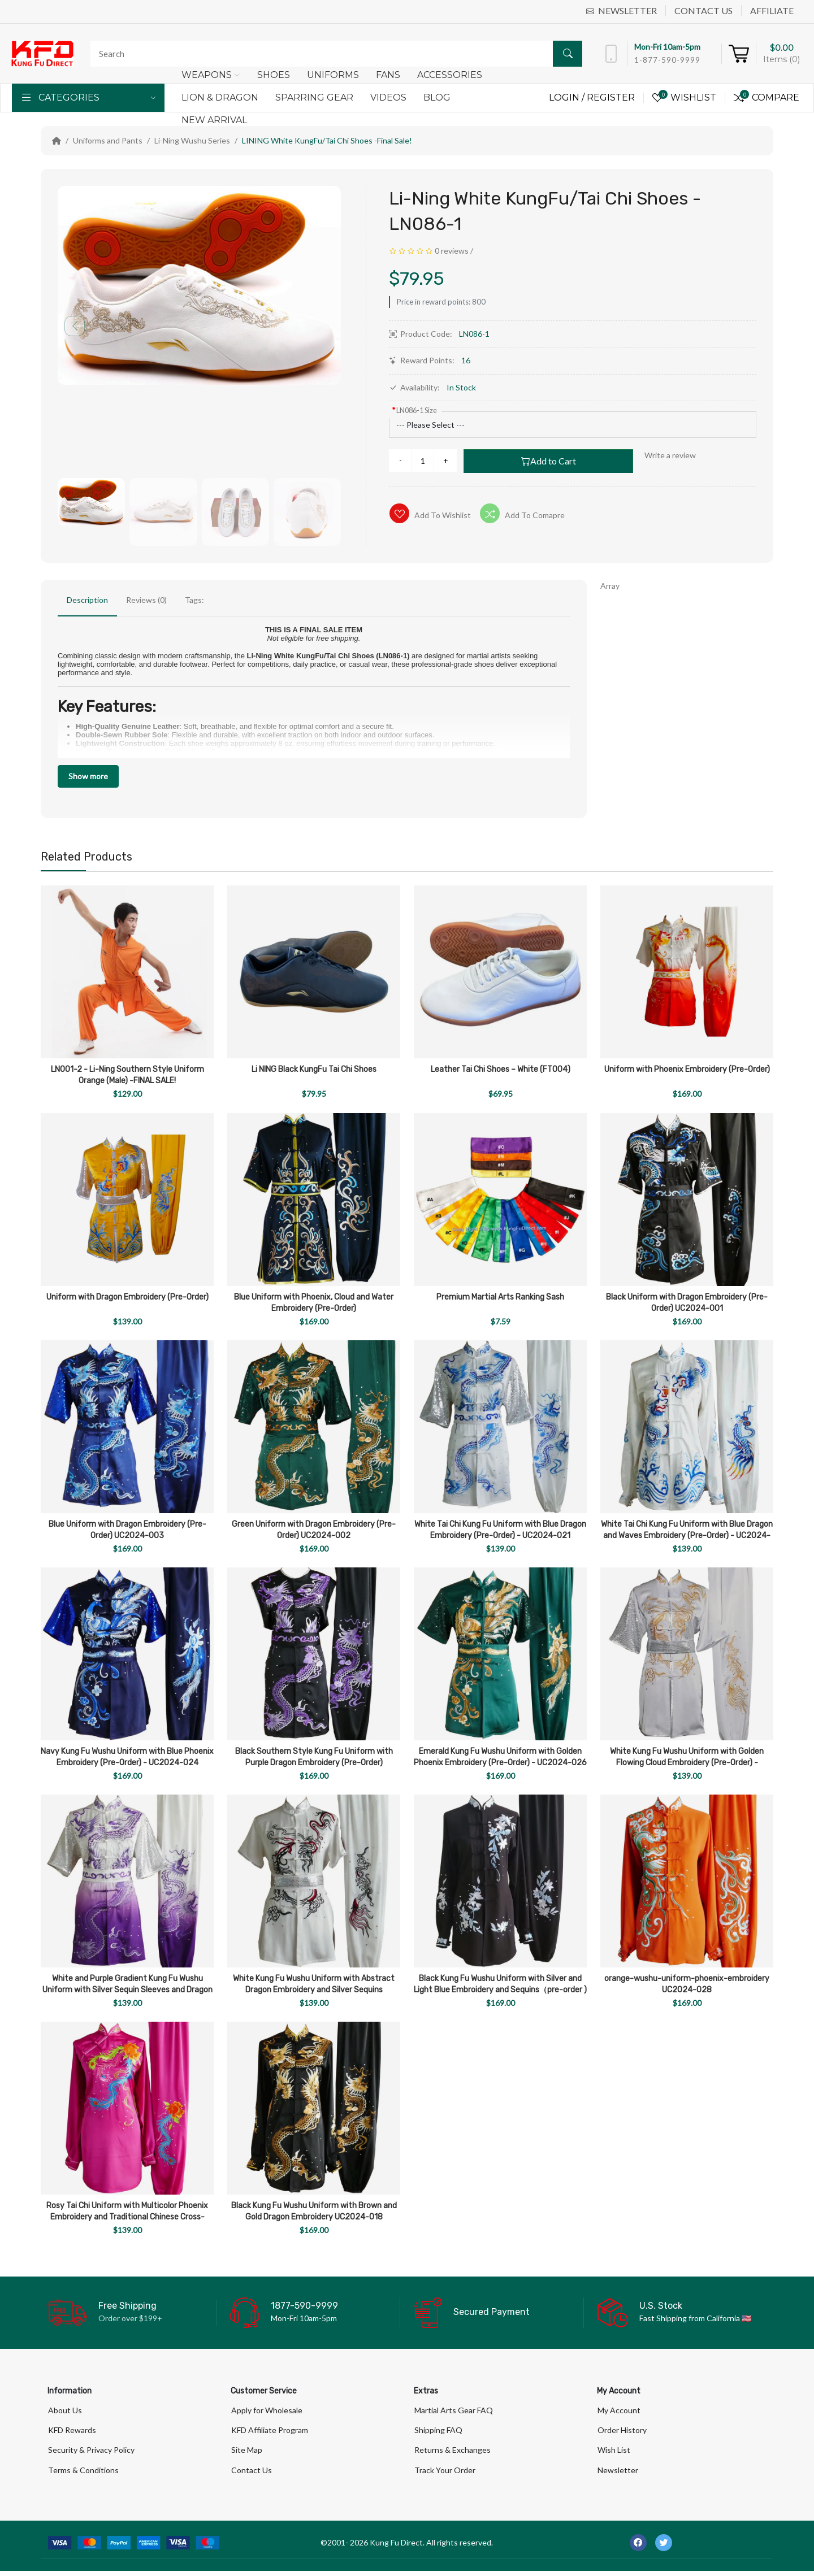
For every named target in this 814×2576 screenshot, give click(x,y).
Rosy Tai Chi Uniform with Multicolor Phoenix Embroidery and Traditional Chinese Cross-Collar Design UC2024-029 (127, 2217)
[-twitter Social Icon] (663, 2547)
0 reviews (452, 250)
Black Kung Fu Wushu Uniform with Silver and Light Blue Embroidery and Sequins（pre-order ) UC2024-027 (500, 1990)
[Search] (333, 54)
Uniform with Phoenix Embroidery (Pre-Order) (687, 1069)
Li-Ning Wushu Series (192, 140)
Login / (568, 97)
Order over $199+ (130, 2318)
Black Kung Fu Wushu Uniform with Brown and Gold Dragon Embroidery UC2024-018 (314, 2211)
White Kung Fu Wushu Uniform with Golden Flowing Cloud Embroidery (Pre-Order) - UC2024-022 (687, 1763)
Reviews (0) (146, 600)
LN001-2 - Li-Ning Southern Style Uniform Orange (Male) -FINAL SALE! (127, 1075)
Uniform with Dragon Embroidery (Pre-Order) (127, 1297)
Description (87, 600)
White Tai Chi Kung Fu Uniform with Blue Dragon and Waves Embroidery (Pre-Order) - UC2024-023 (687, 1535)
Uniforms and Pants (107, 140)
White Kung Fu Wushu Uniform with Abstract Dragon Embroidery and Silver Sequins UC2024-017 (314, 1990)
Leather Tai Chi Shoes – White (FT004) (500, 1069)
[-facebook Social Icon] (638, 2547)
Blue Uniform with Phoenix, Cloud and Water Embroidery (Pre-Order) (313, 1302)
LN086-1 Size (416, 410)
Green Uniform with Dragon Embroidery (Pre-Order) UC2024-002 (314, 1529)
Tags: (194, 600)
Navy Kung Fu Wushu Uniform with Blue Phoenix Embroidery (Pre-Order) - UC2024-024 (127, 1757)
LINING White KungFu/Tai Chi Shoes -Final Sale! (327, 140)
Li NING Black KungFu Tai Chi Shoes (314, 1069)
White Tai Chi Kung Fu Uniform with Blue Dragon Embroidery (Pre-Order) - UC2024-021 (500, 1529)
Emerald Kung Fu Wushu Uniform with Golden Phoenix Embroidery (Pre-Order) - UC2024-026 (500, 1757)
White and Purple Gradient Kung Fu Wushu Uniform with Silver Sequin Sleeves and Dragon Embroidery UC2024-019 (127, 1990)
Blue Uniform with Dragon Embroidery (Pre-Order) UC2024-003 (127, 1529)
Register (611, 97)
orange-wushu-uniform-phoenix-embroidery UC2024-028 (686, 1984)
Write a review (670, 455)
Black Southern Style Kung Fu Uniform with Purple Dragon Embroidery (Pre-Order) (314, 1757)
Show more (88, 776)
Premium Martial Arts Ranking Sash (500, 1297)
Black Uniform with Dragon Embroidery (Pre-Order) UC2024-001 (687, 1302)
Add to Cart (548, 460)
